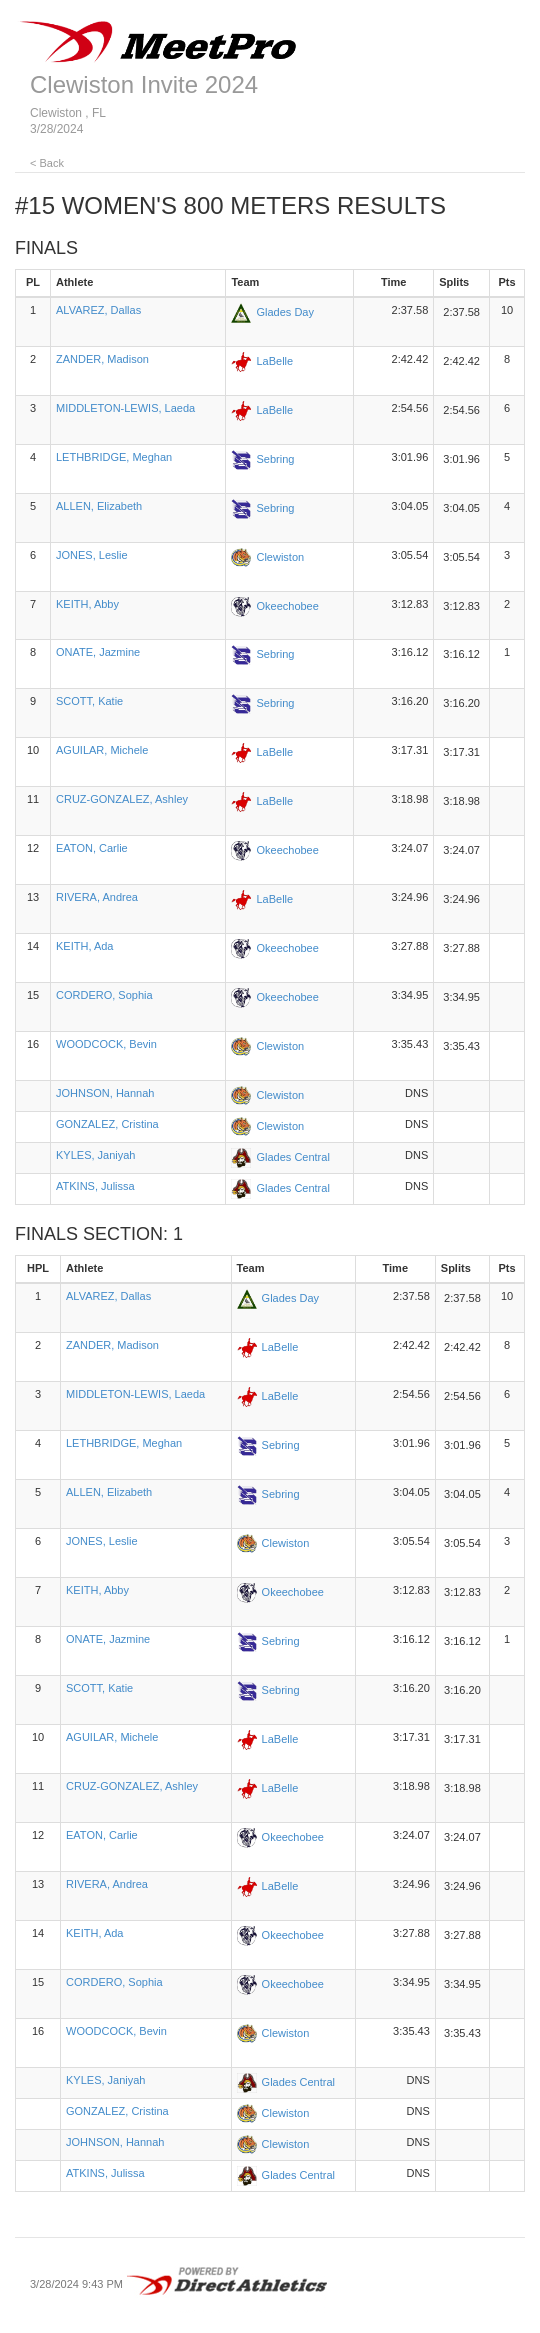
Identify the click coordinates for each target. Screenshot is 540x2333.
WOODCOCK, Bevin (106, 1044)
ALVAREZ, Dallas (98, 310)
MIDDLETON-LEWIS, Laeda (125, 408)
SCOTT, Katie (89, 701)
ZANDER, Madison (102, 359)
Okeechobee (287, 605)
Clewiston (280, 556)
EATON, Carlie (92, 848)
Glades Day (284, 312)
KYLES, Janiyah (96, 1155)
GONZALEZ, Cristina (107, 1124)
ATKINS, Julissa (95, 1186)
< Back (47, 163)
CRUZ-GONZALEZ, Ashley (122, 799)
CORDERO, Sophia (104, 995)
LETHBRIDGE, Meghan (114, 457)
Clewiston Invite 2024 (144, 84)
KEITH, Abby (87, 604)
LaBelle (274, 360)
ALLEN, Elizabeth (99, 506)
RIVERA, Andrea (97, 897)
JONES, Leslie (92, 555)
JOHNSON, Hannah (105, 1093)
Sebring (275, 458)
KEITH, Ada (84, 946)
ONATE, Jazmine (98, 652)
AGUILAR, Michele (102, 750)
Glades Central (292, 1157)
